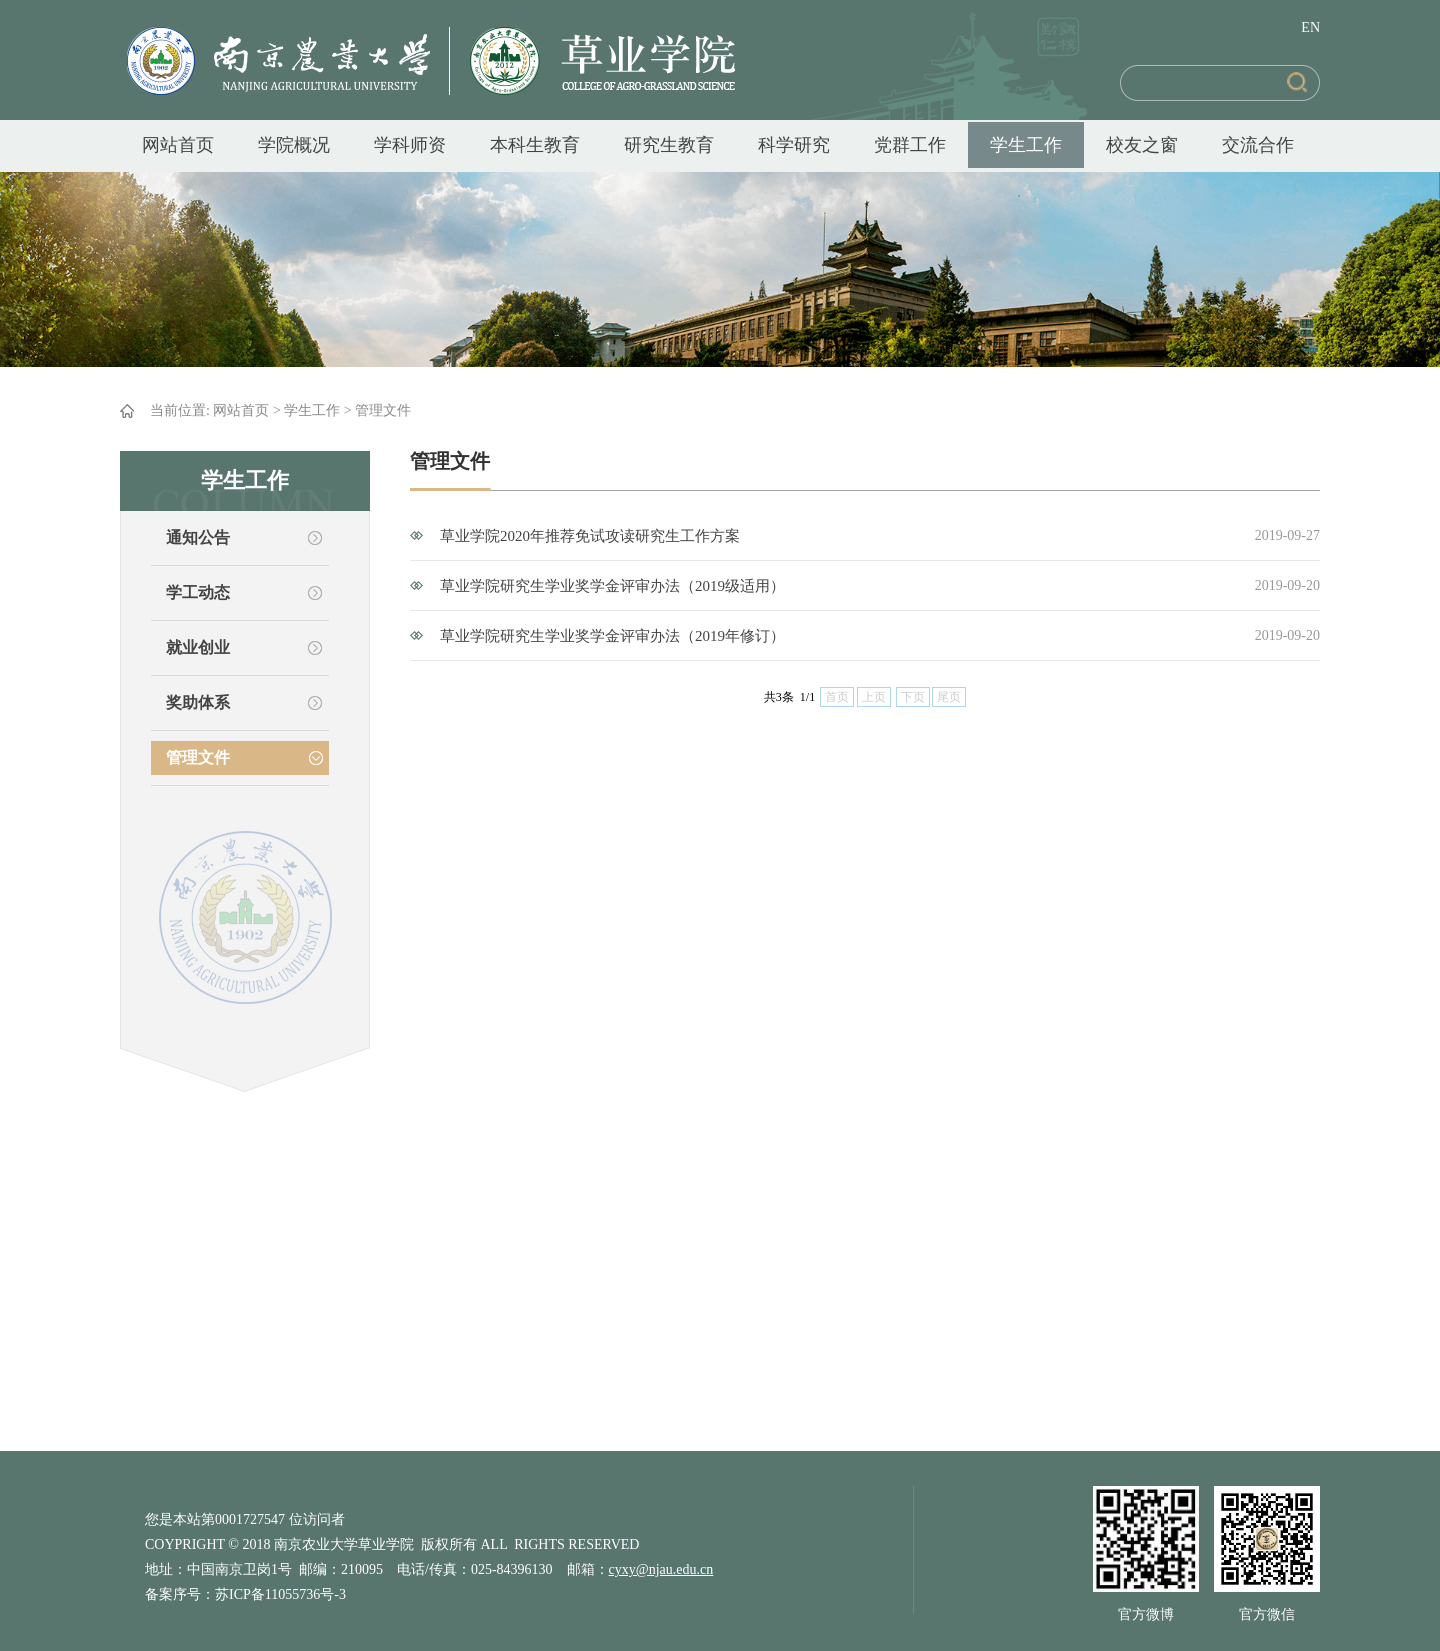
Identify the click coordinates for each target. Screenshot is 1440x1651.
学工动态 (198, 592)
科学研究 (794, 145)
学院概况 (294, 145)
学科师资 (410, 145)
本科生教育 (535, 145)
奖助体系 (198, 702)
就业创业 (198, 647)
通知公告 (198, 537)
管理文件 (383, 410)
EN (1310, 27)
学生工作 (1026, 145)
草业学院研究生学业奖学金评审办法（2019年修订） (612, 636)
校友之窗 (1142, 145)
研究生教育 (669, 145)
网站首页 (178, 145)
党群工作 (910, 145)
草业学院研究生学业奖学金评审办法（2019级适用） (612, 586)
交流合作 (1258, 145)
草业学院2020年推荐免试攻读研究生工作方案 (590, 536)
